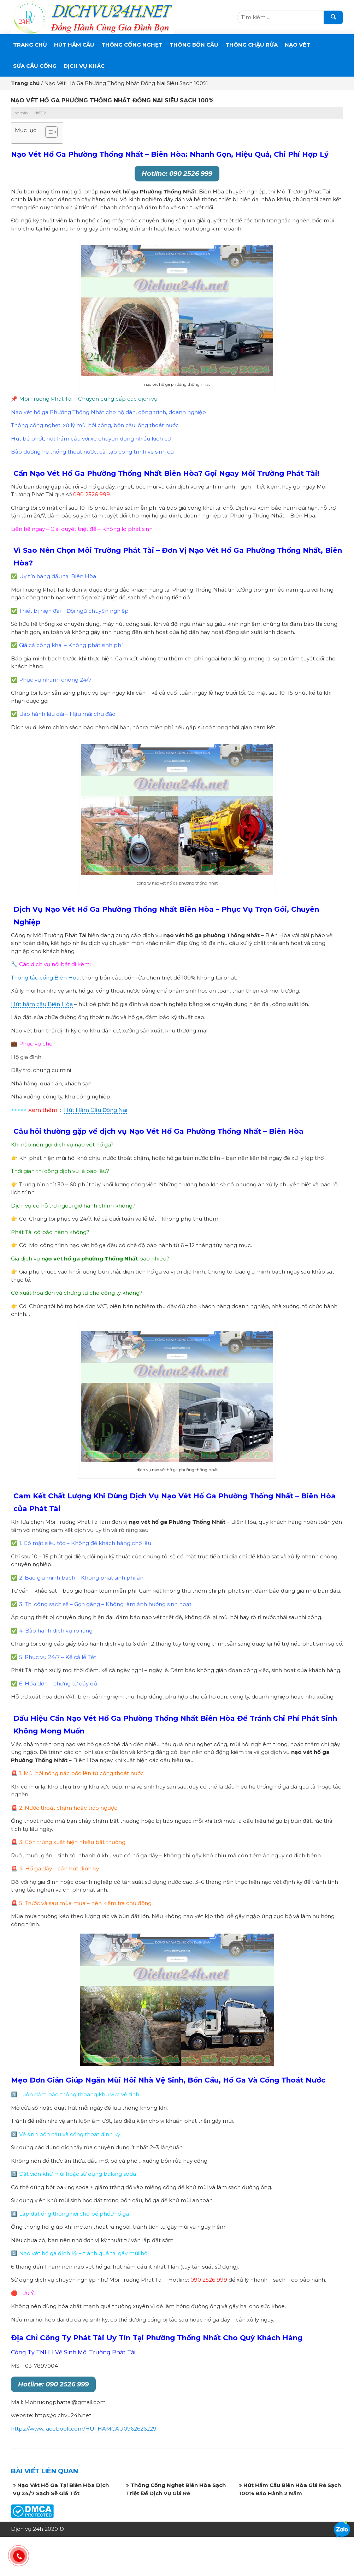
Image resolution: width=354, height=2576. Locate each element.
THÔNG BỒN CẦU (194, 44)
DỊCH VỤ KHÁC (84, 65)
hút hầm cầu (63, 438)
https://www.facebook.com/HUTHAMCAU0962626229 (84, 2428)
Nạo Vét (297, 44)
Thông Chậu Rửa (251, 44)
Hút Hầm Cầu (74, 44)
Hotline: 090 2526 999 (177, 174)
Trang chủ (30, 44)
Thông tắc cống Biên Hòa (45, 977)
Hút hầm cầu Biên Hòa (42, 1004)
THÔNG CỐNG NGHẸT (132, 44)
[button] (48, 133)
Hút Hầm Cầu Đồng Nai (95, 1110)
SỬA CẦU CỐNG (35, 65)
